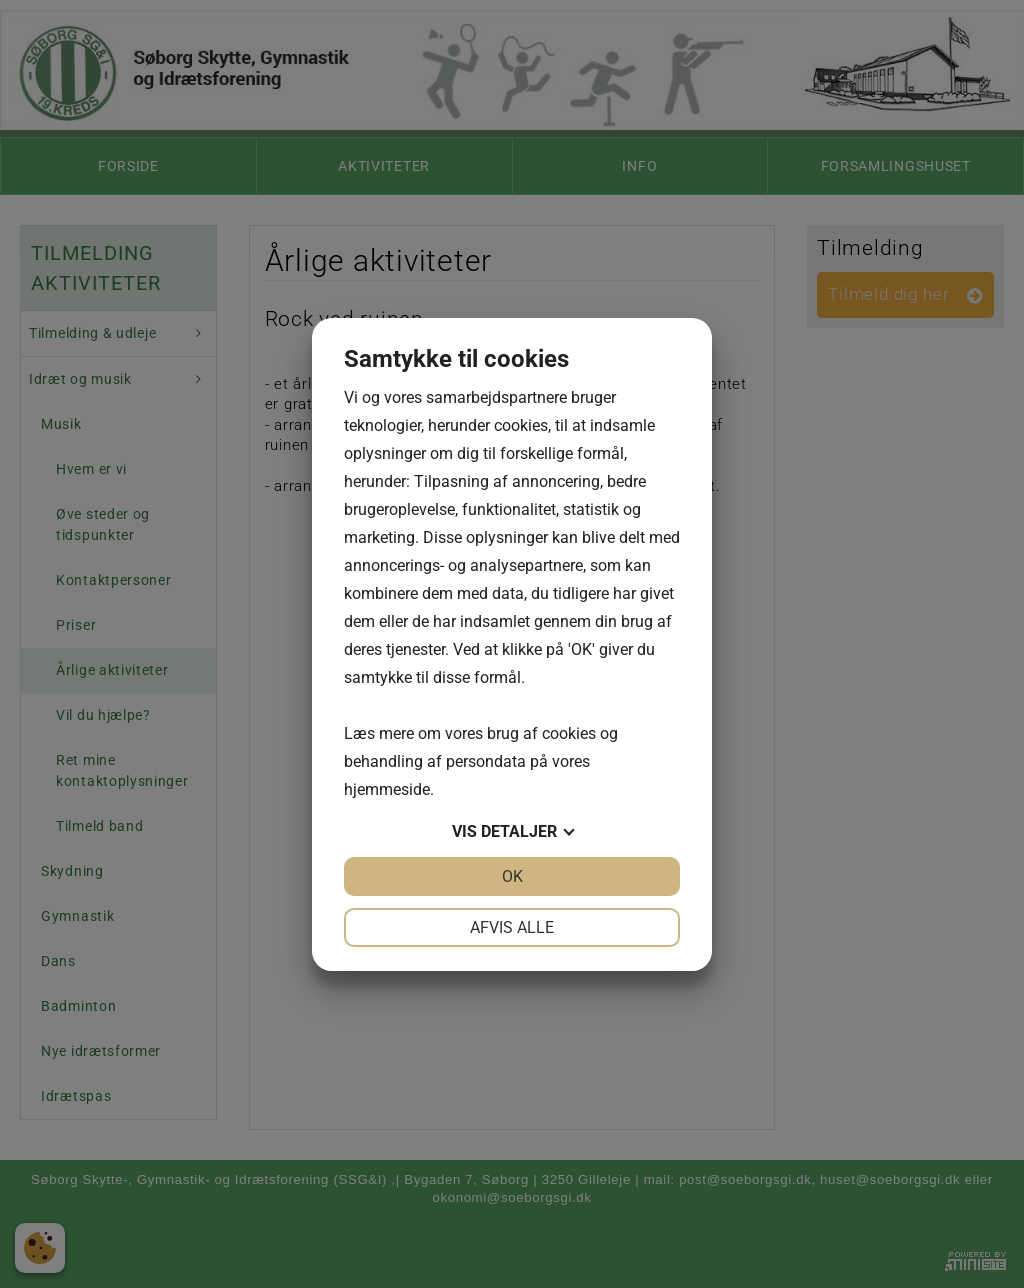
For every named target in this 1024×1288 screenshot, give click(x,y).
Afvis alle (512, 927)
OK (512, 876)
